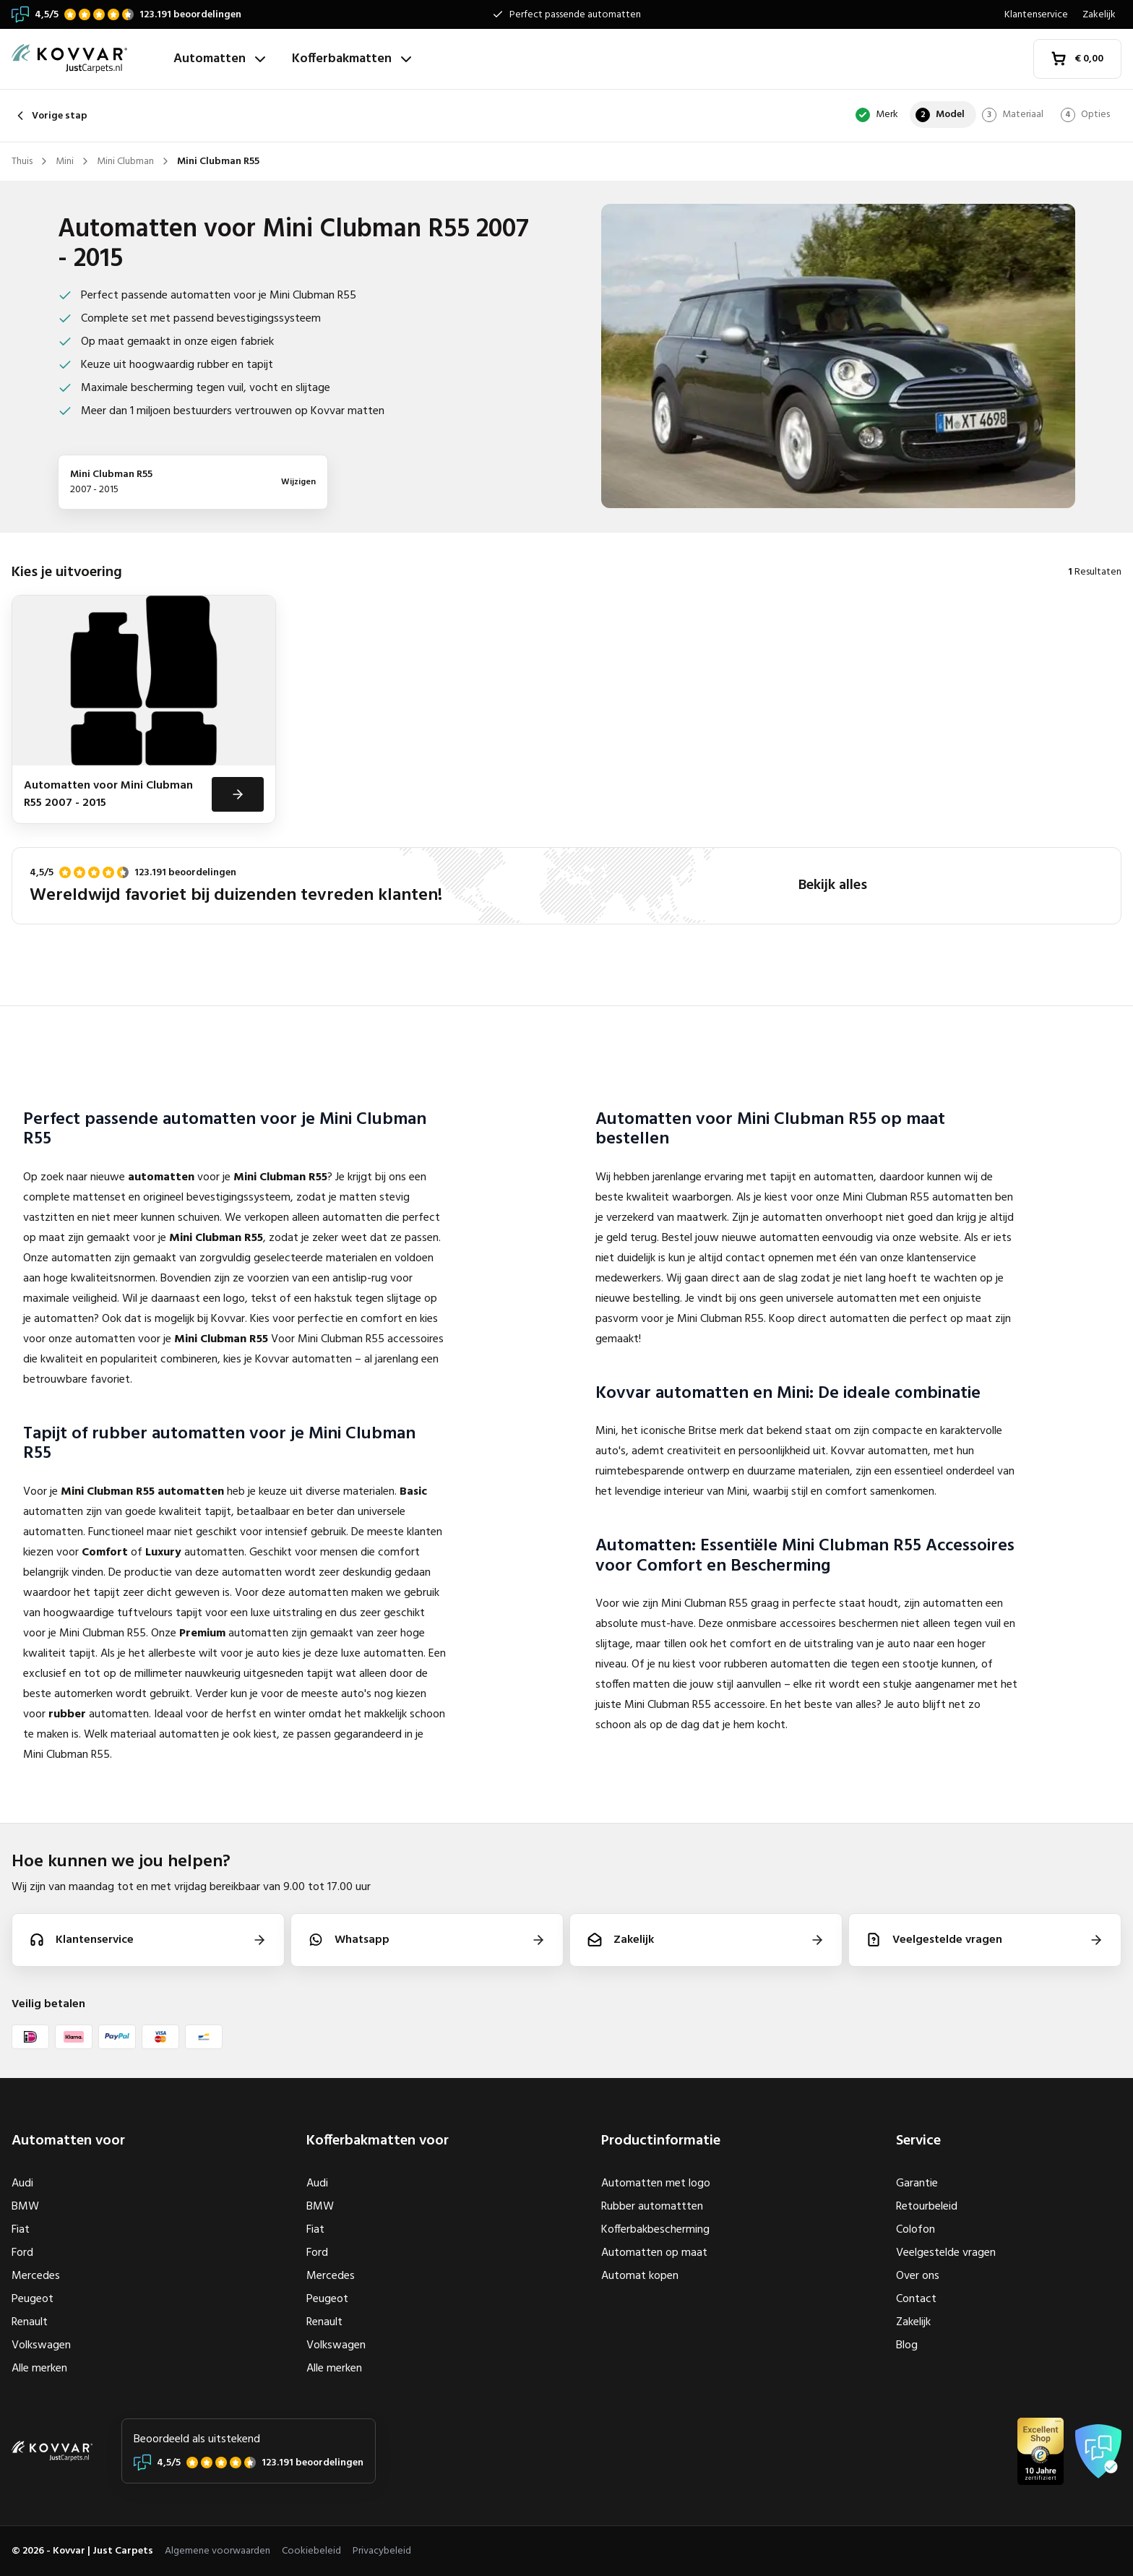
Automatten (221, 58)
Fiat (21, 2229)
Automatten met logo (655, 2183)
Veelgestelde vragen (946, 2253)
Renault (30, 2322)
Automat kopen (639, 2276)
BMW (25, 2206)
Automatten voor (68, 2140)
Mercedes (36, 2276)
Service (918, 2140)
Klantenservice (1036, 15)
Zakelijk (1099, 15)
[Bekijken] (238, 794)
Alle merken (39, 2368)
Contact (916, 2299)
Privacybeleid (382, 2551)
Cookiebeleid (311, 2551)
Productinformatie (660, 2140)
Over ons (917, 2276)
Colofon (915, 2229)
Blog (907, 2345)
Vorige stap (49, 115)
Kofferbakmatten (353, 58)
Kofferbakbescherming (655, 2229)
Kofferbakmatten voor (377, 2140)
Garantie (917, 2183)
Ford (22, 2253)
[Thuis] (87, 59)
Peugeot (32, 2299)
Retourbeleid (926, 2206)
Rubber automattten (652, 2206)
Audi (22, 2183)
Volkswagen (41, 2345)
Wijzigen (298, 482)
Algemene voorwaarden (217, 2551)
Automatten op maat (654, 2253)
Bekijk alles (832, 885)
